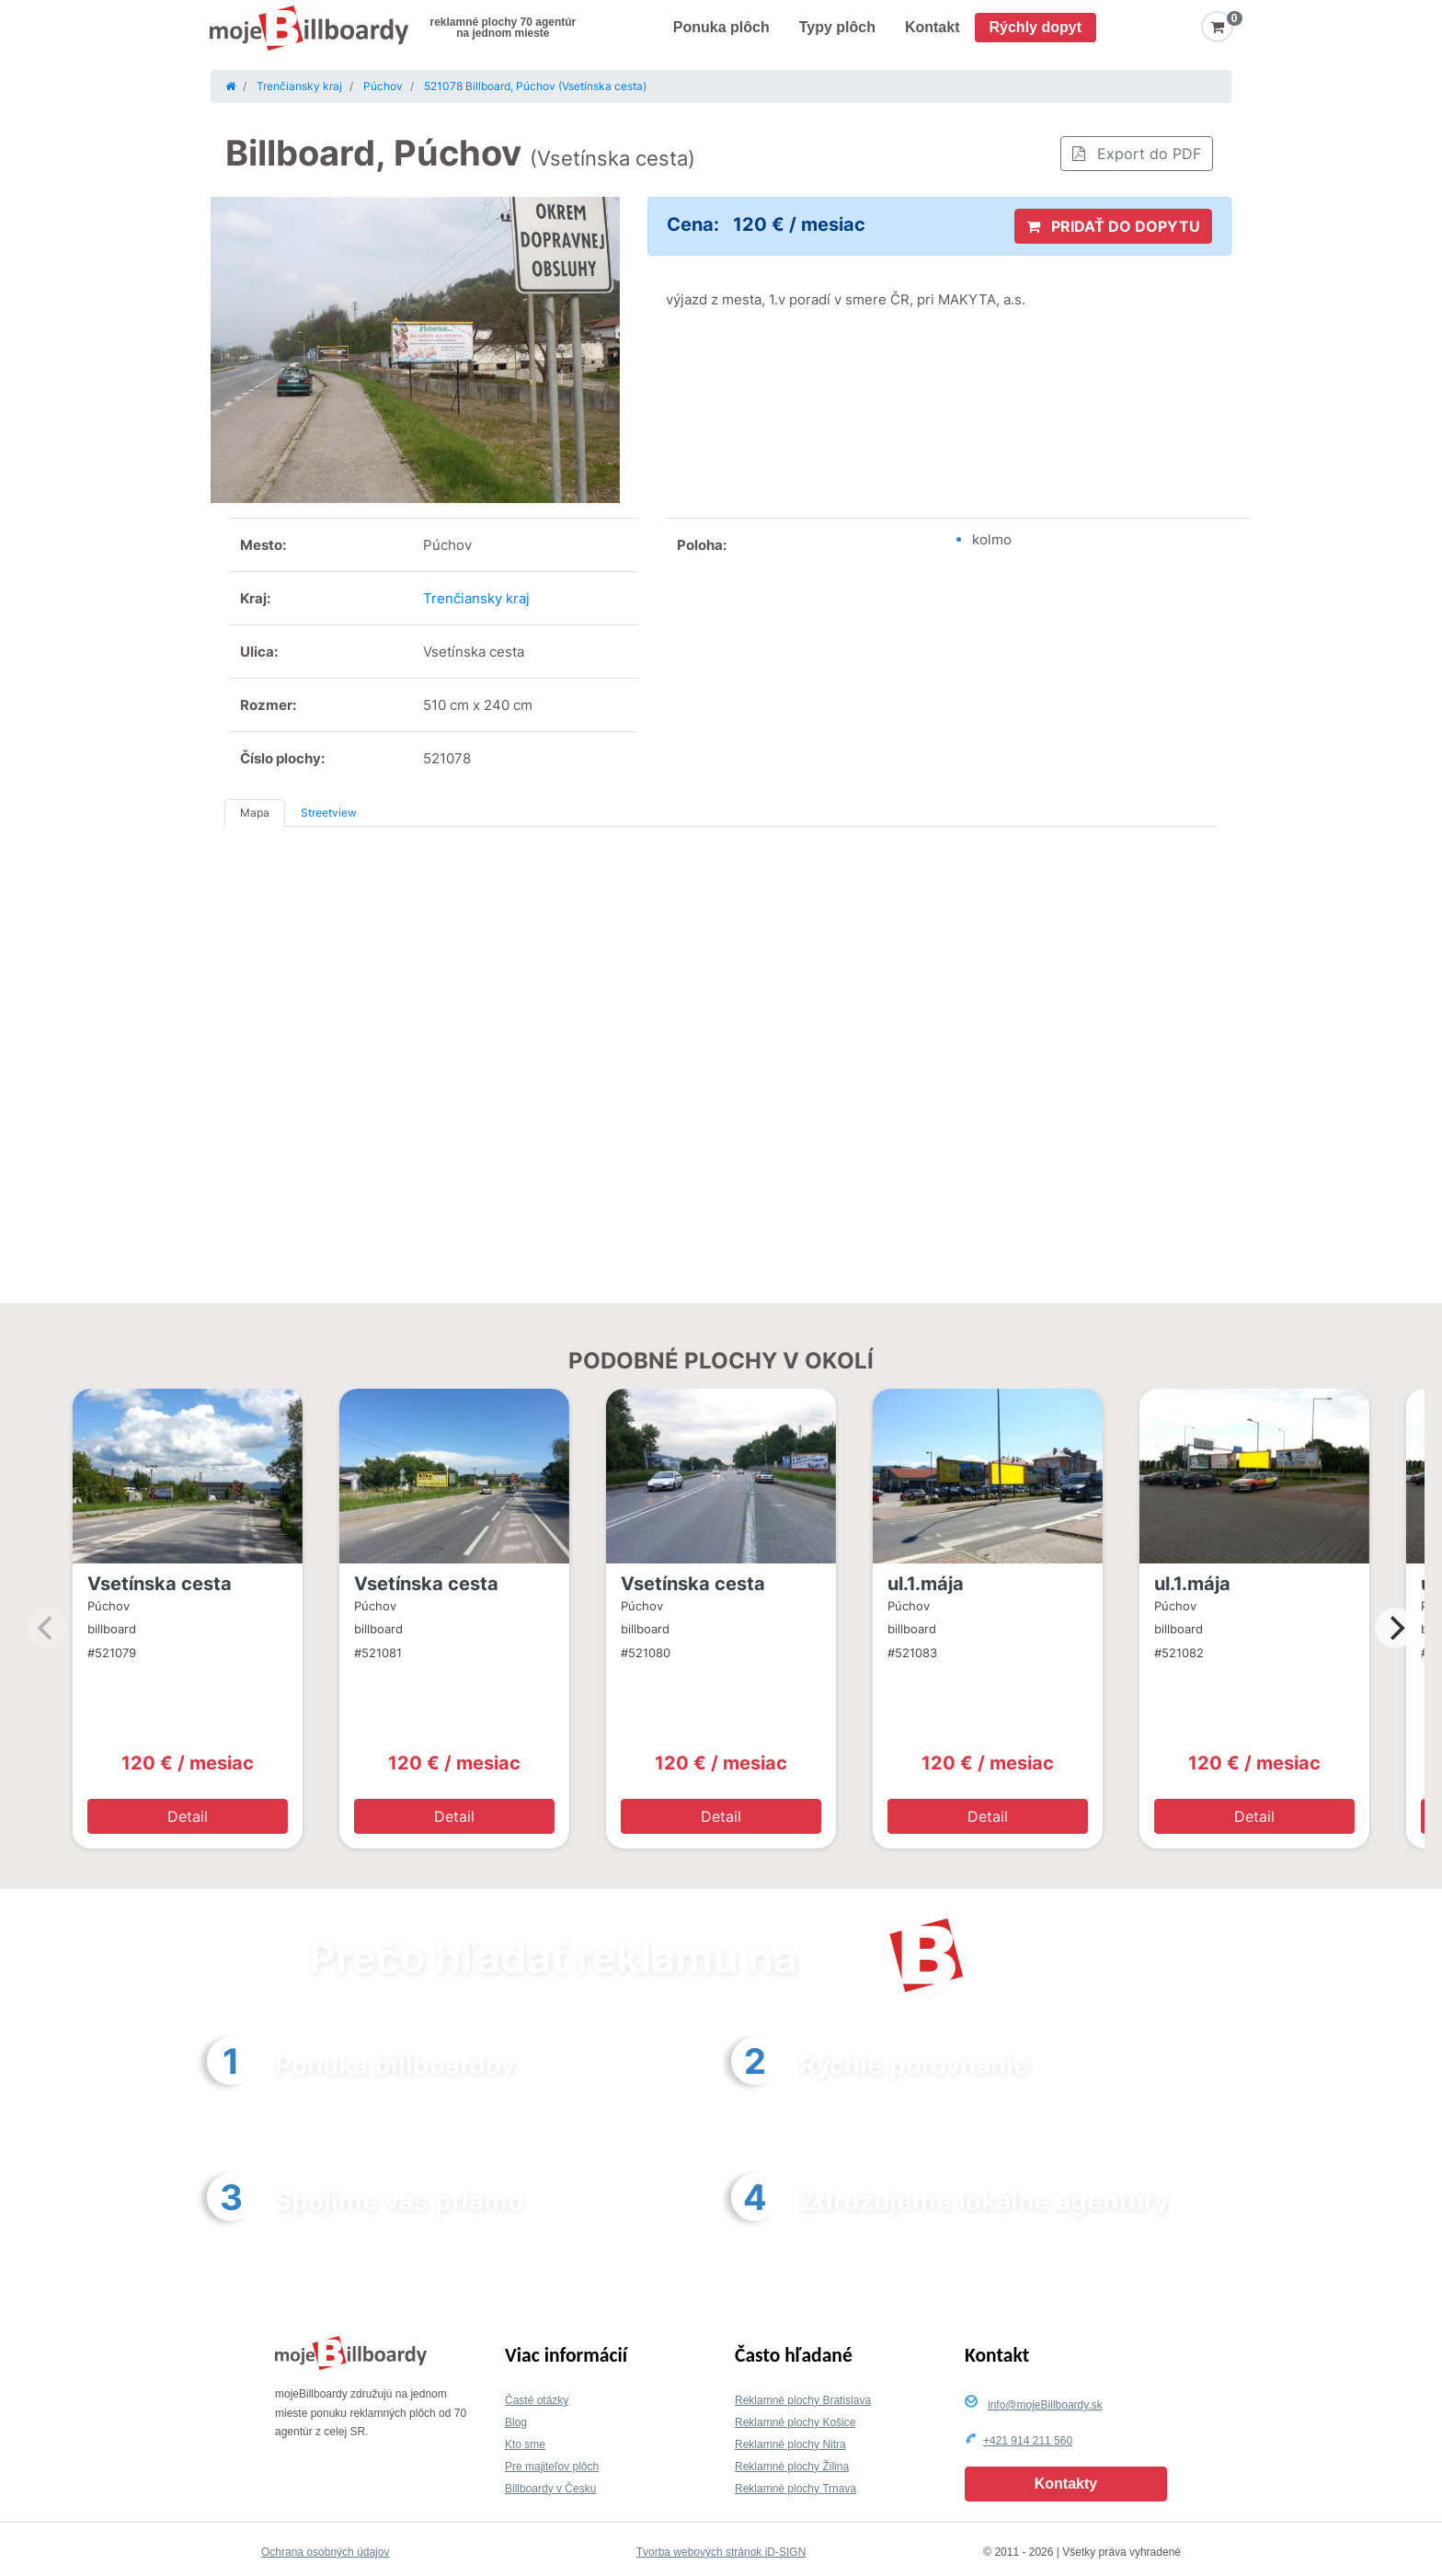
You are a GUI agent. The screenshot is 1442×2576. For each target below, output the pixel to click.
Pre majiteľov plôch (552, 2466)
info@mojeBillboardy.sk (1045, 2405)
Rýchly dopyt (1036, 27)
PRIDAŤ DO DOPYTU (1113, 226)
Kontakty (1066, 2483)
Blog (516, 2422)
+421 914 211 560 (1027, 2440)
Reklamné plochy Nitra (790, 2444)
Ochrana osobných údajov (325, 2552)
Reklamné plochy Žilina (792, 2466)
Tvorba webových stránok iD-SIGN (721, 2552)
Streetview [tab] (329, 812)
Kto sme (525, 2444)
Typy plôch (837, 27)
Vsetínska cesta (159, 1584)
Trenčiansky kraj (476, 598)
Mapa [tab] (254, 812)
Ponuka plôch (721, 27)
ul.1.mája (925, 1584)
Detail (187, 1816)
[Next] (1395, 1628)
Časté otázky (536, 2400)
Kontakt (932, 27)
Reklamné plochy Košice (795, 2422)
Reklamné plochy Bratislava (803, 2400)
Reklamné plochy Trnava (795, 2488)
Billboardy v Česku (550, 2488)
